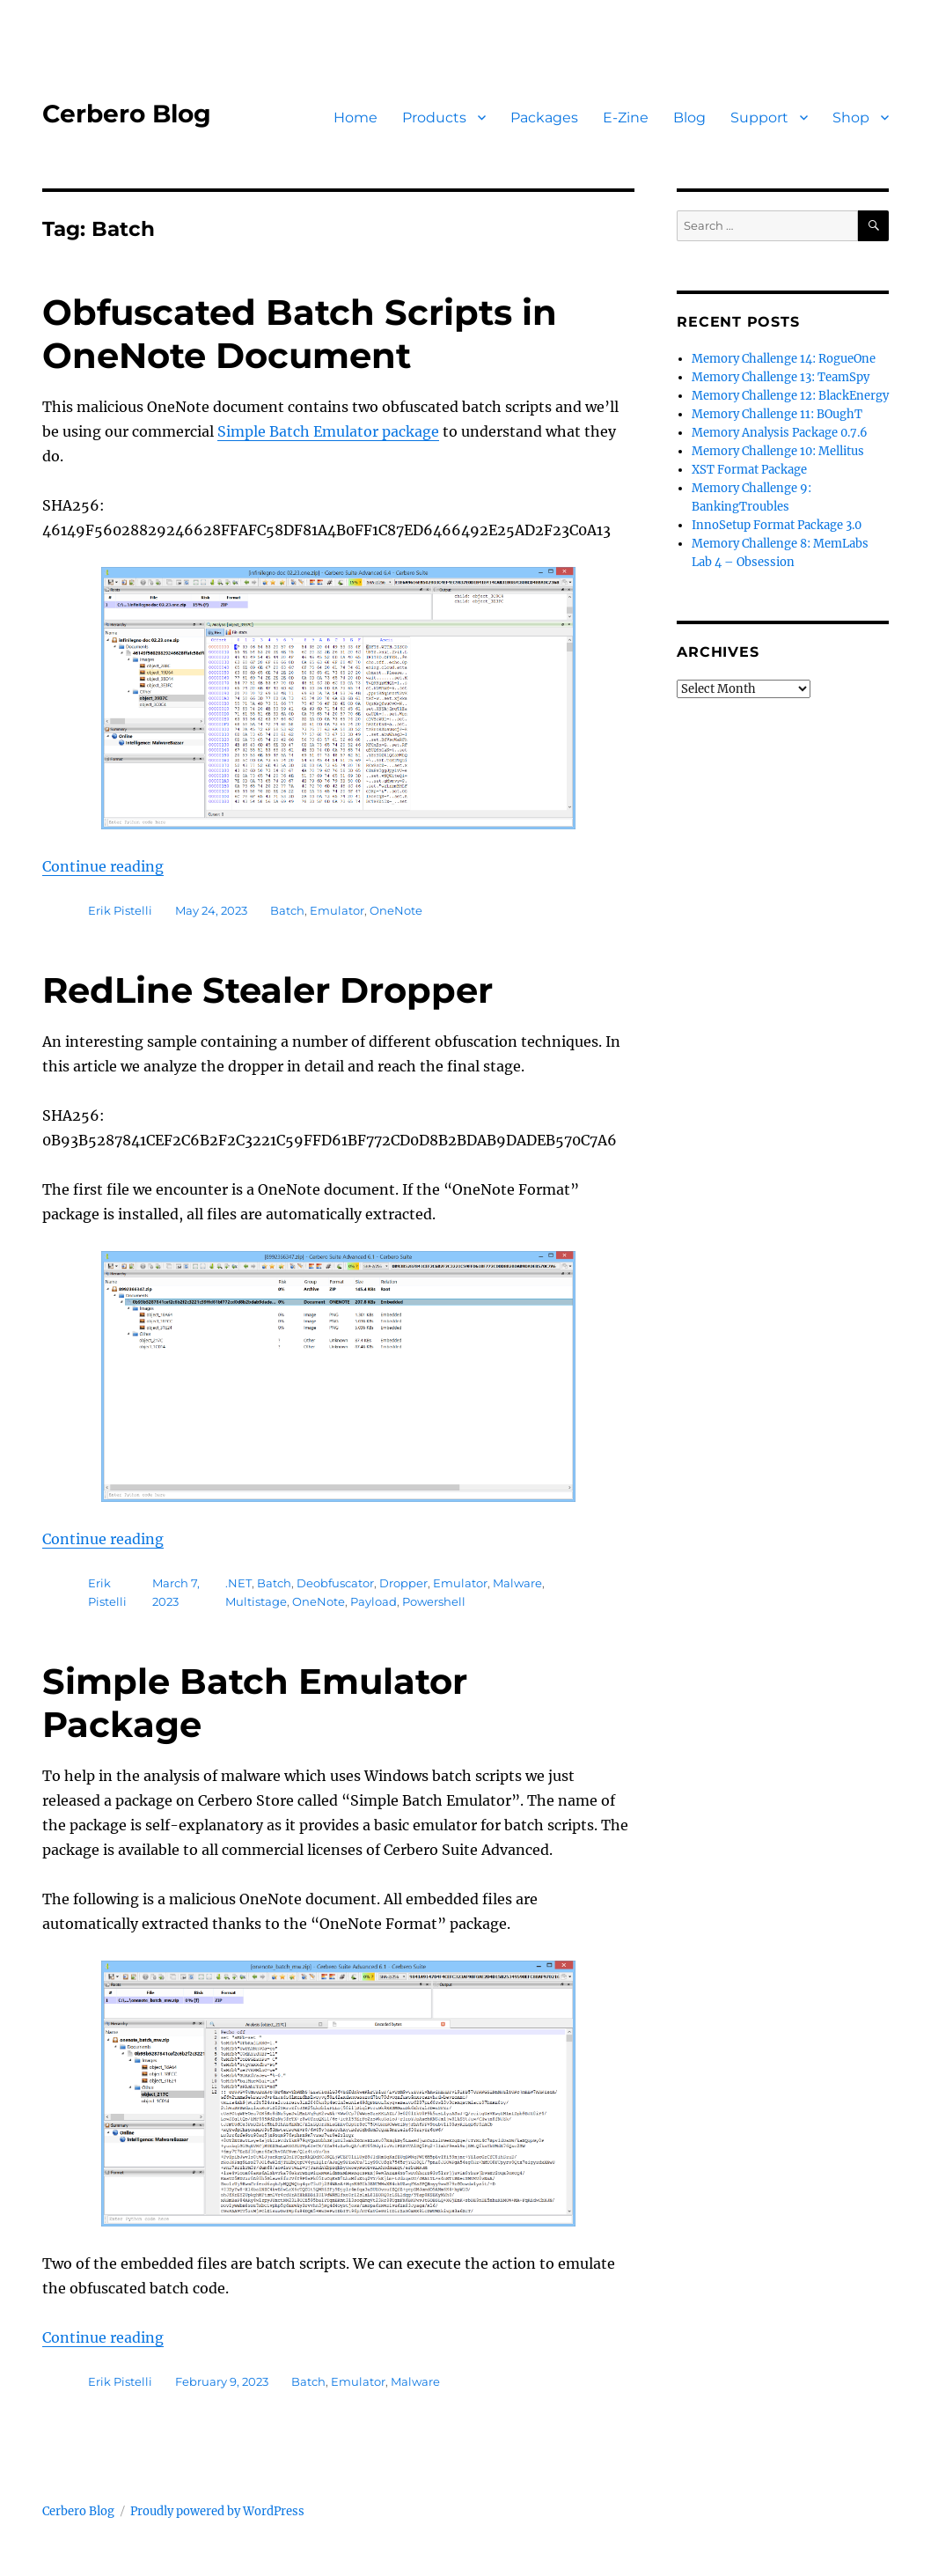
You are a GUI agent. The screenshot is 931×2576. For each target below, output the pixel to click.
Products (434, 117)
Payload (373, 1601)
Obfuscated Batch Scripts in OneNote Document (299, 334)
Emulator (337, 910)
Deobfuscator (335, 1583)
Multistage (256, 1601)
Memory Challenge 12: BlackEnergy (790, 395)
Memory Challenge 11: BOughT (777, 414)
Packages (544, 117)
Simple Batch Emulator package (328, 431)
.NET (238, 1583)
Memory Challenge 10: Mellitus (778, 451)
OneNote (396, 910)
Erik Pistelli (120, 910)
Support (759, 117)
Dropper (403, 1583)
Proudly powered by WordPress (217, 2511)
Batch (287, 910)
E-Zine (626, 117)
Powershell (434, 1601)
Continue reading (103, 866)
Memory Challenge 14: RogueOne (784, 358)
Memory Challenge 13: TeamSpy (780, 377)
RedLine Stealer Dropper (267, 990)
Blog (689, 117)
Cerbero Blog (126, 114)
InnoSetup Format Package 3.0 (776, 525)
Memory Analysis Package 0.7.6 (780, 432)
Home (356, 117)
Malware (517, 1583)
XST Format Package (749, 469)
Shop (850, 117)
